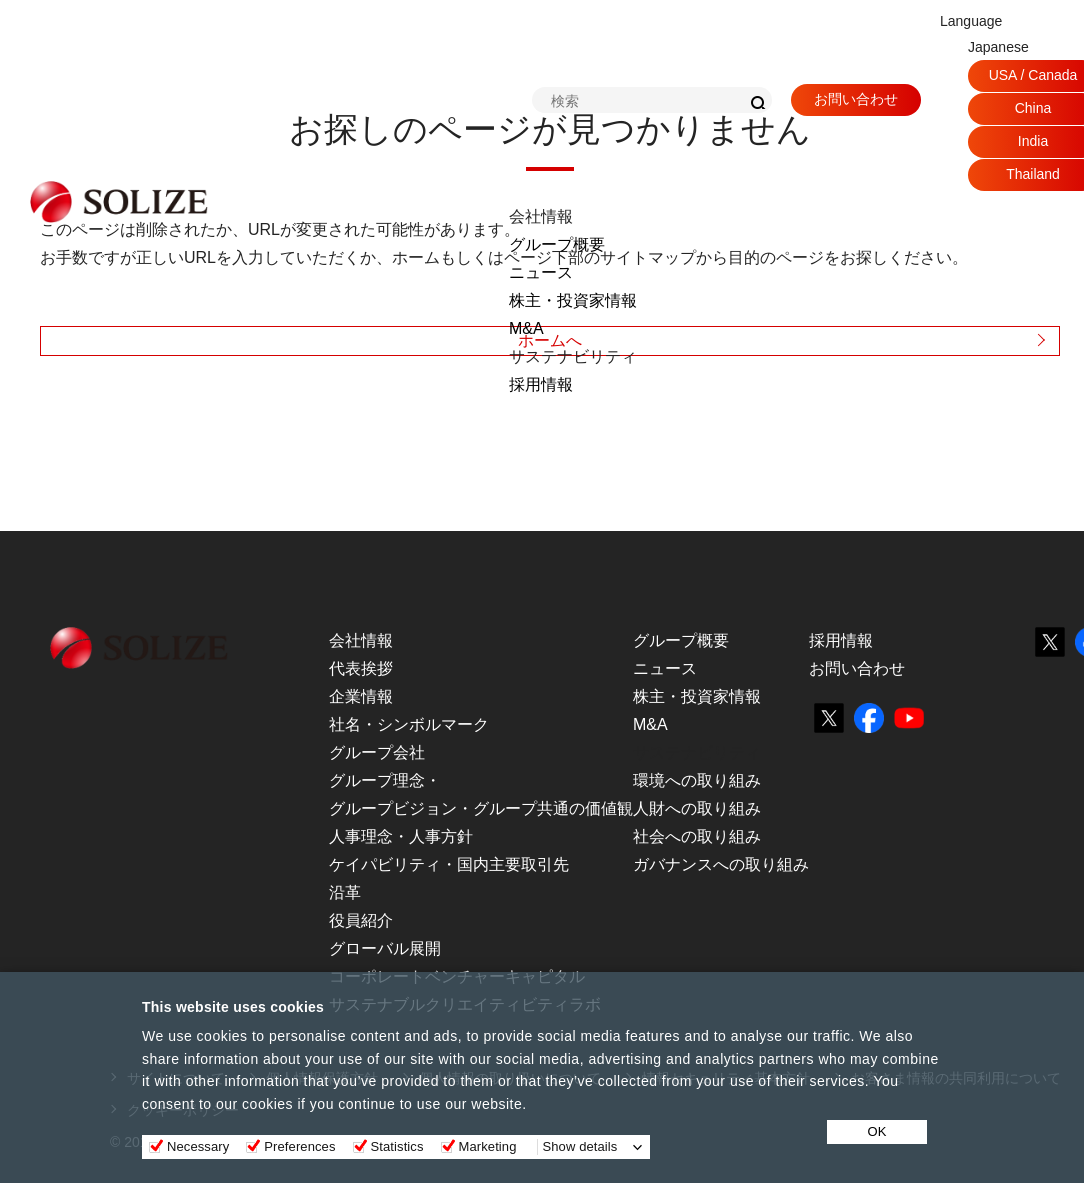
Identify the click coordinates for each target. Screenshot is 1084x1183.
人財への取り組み (697, 808)
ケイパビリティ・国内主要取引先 (449, 864)
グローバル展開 (385, 948)
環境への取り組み (697, 780)
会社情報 (361, 640)
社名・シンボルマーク (409, 724)
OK (877, 1131)
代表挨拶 (361, 668)
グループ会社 (377, 752)
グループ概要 (557, 244)
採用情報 (541, 384)
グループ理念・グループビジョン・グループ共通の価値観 (481, 794)
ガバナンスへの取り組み (721, 864)
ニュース (541, 272)
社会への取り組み (697, 836)
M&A (526, 328)
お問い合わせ (856, 99)
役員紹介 (361, 920)
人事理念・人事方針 (401, 836)
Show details (580, 1146)
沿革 (345, 892)
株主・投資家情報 (573, 300)
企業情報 (361, 696)
